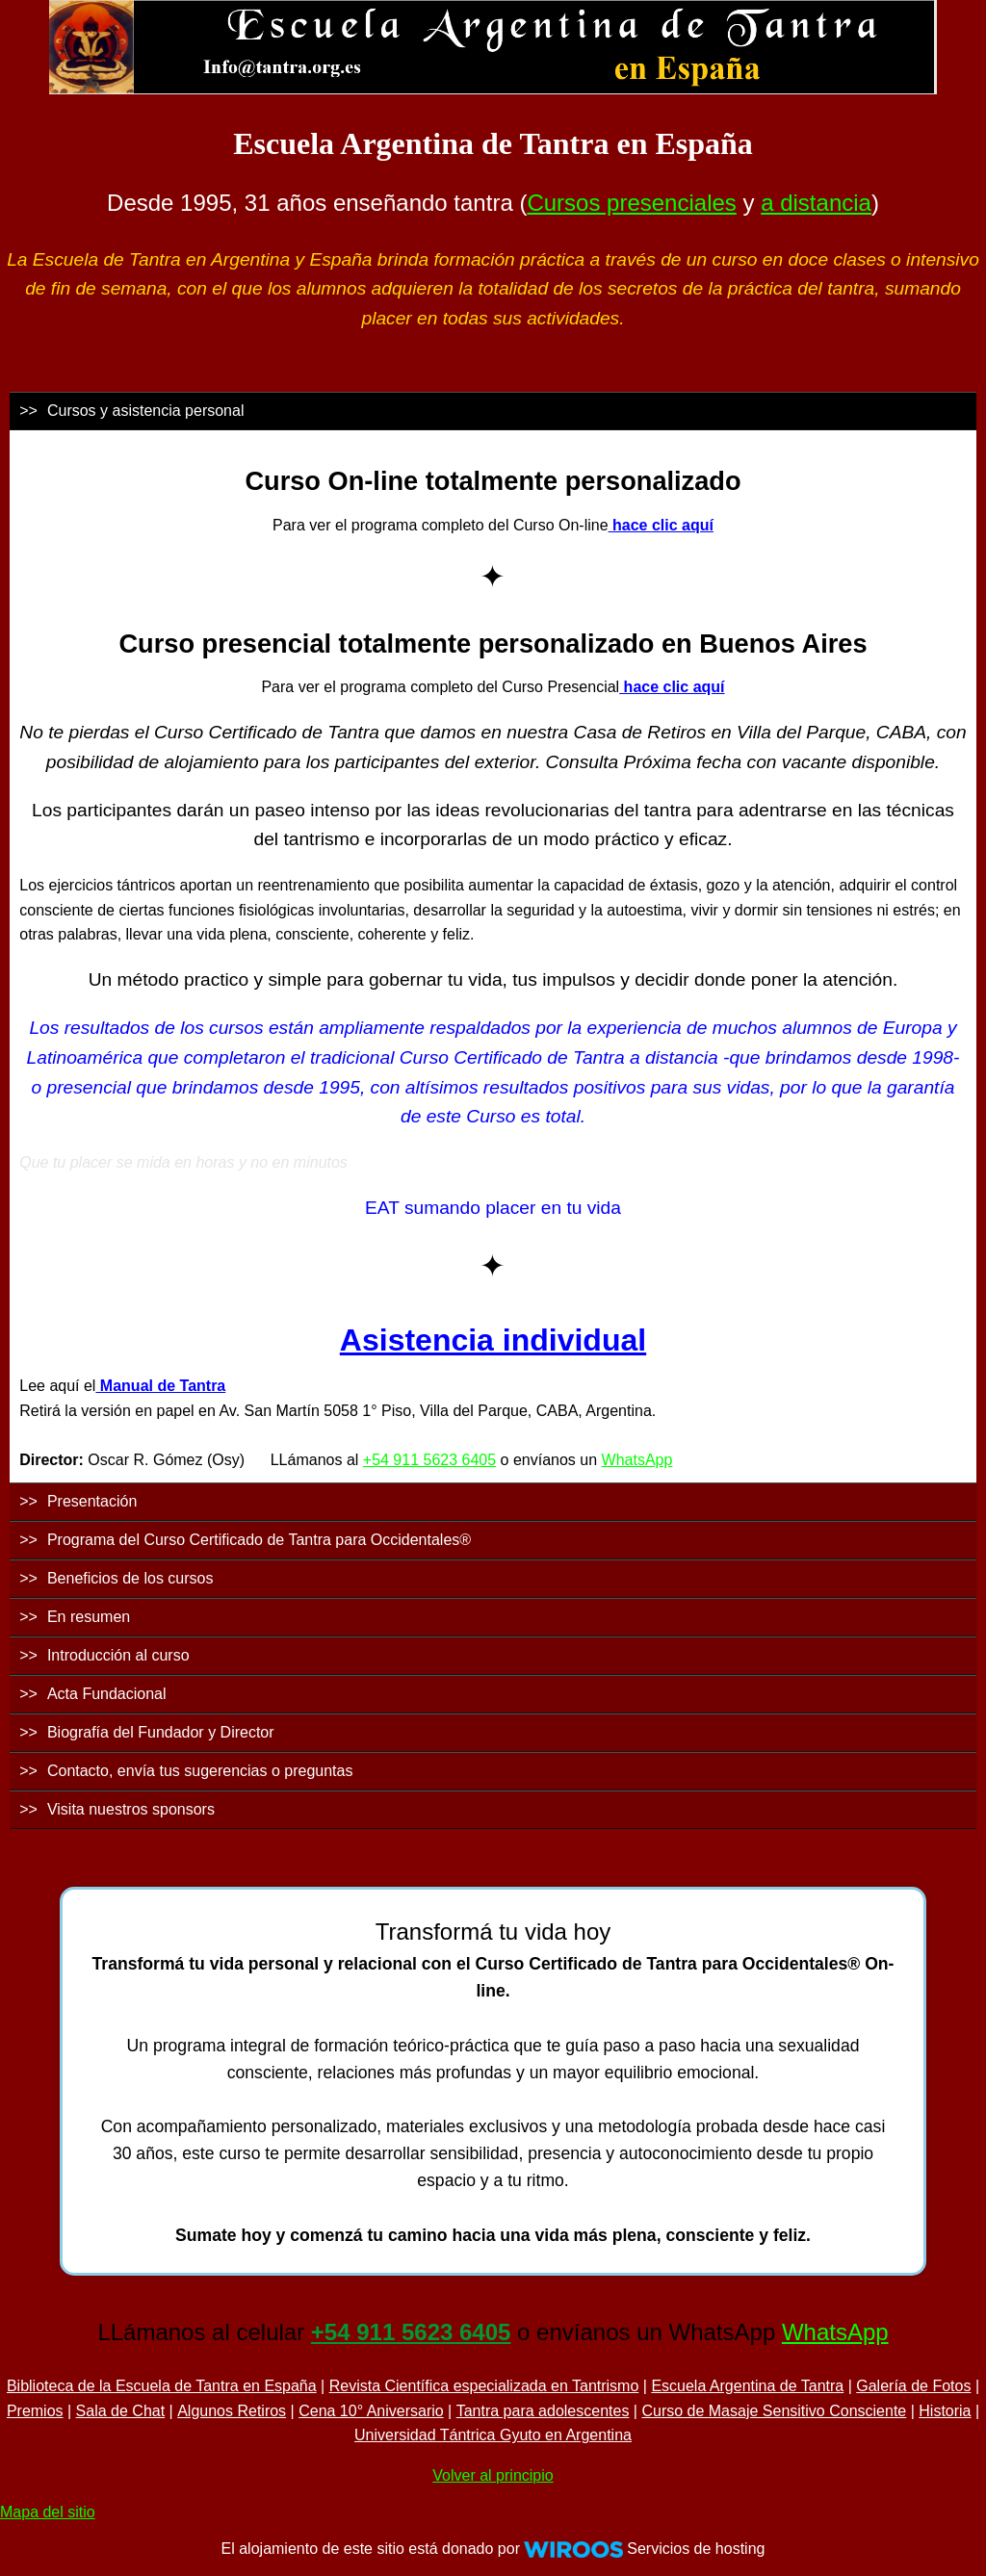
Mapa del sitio (47, 2512)
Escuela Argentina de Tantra (747, 2386)
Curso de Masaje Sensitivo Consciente (773, 2411)
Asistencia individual (493, 1340)
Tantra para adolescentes (543, 2411)
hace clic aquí (661, 525)
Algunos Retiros (231, 2411)
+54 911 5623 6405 (429, 1460)
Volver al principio (492, 2475)
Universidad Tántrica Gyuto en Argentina (493, 2435)
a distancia (816, 203)
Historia (945, 2411)
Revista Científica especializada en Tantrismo (484, 2386)
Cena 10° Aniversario (370, 2411)
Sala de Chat (121, 2411)
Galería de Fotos (913, 2386)
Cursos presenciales (631, 203)
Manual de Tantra (160, 1386)
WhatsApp (637, 1460)
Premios (35, 2411)
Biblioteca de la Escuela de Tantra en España (162, 2386)
